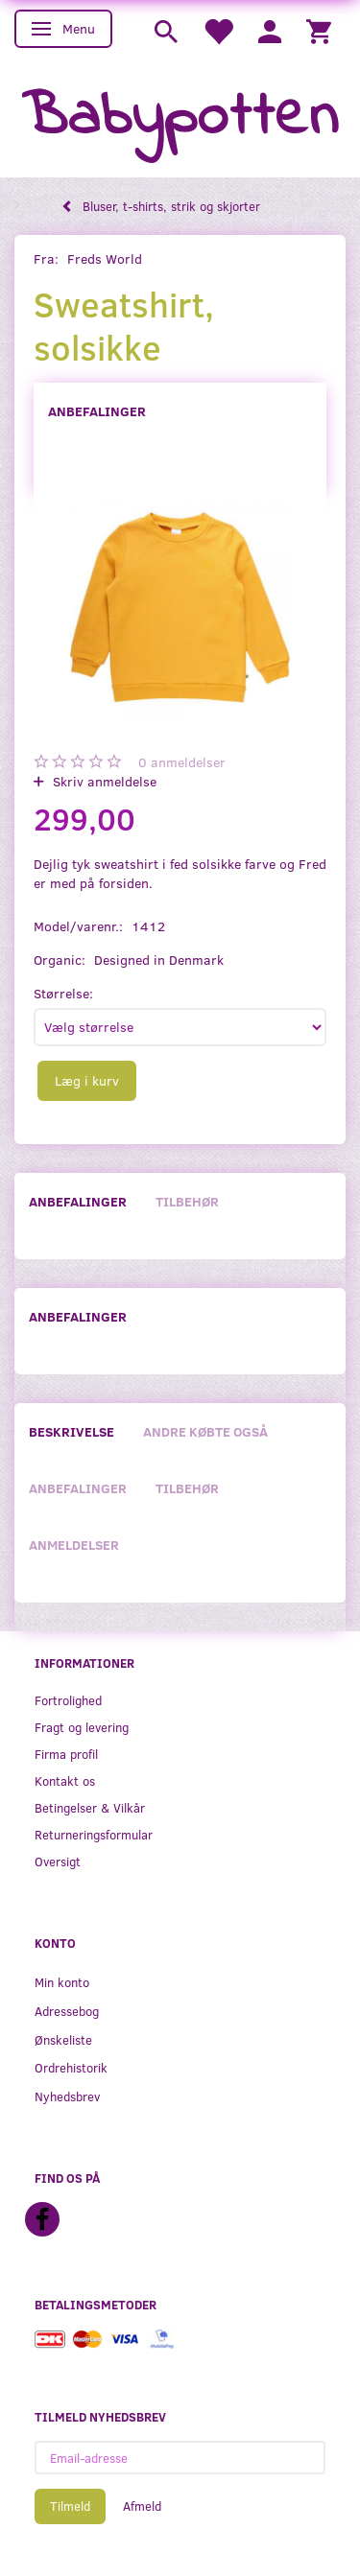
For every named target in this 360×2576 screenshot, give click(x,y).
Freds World (104, 258)
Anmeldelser (74, 1544)
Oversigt (58, 1861)
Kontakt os (65, 1780)
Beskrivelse (71, 1431)
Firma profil (66, 1753)
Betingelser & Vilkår (90, 1807)
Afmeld (142, 2506)
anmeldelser (182, 762)
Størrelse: (63, 993)
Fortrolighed (68, 1700)
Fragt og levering (82, 1727)
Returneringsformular (94, 1834)
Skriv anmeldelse (102, 781)
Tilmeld (70, 2506)
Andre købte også (205, 1431)
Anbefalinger (97, 411)
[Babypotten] (180, 118)
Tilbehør (187, 1201)
